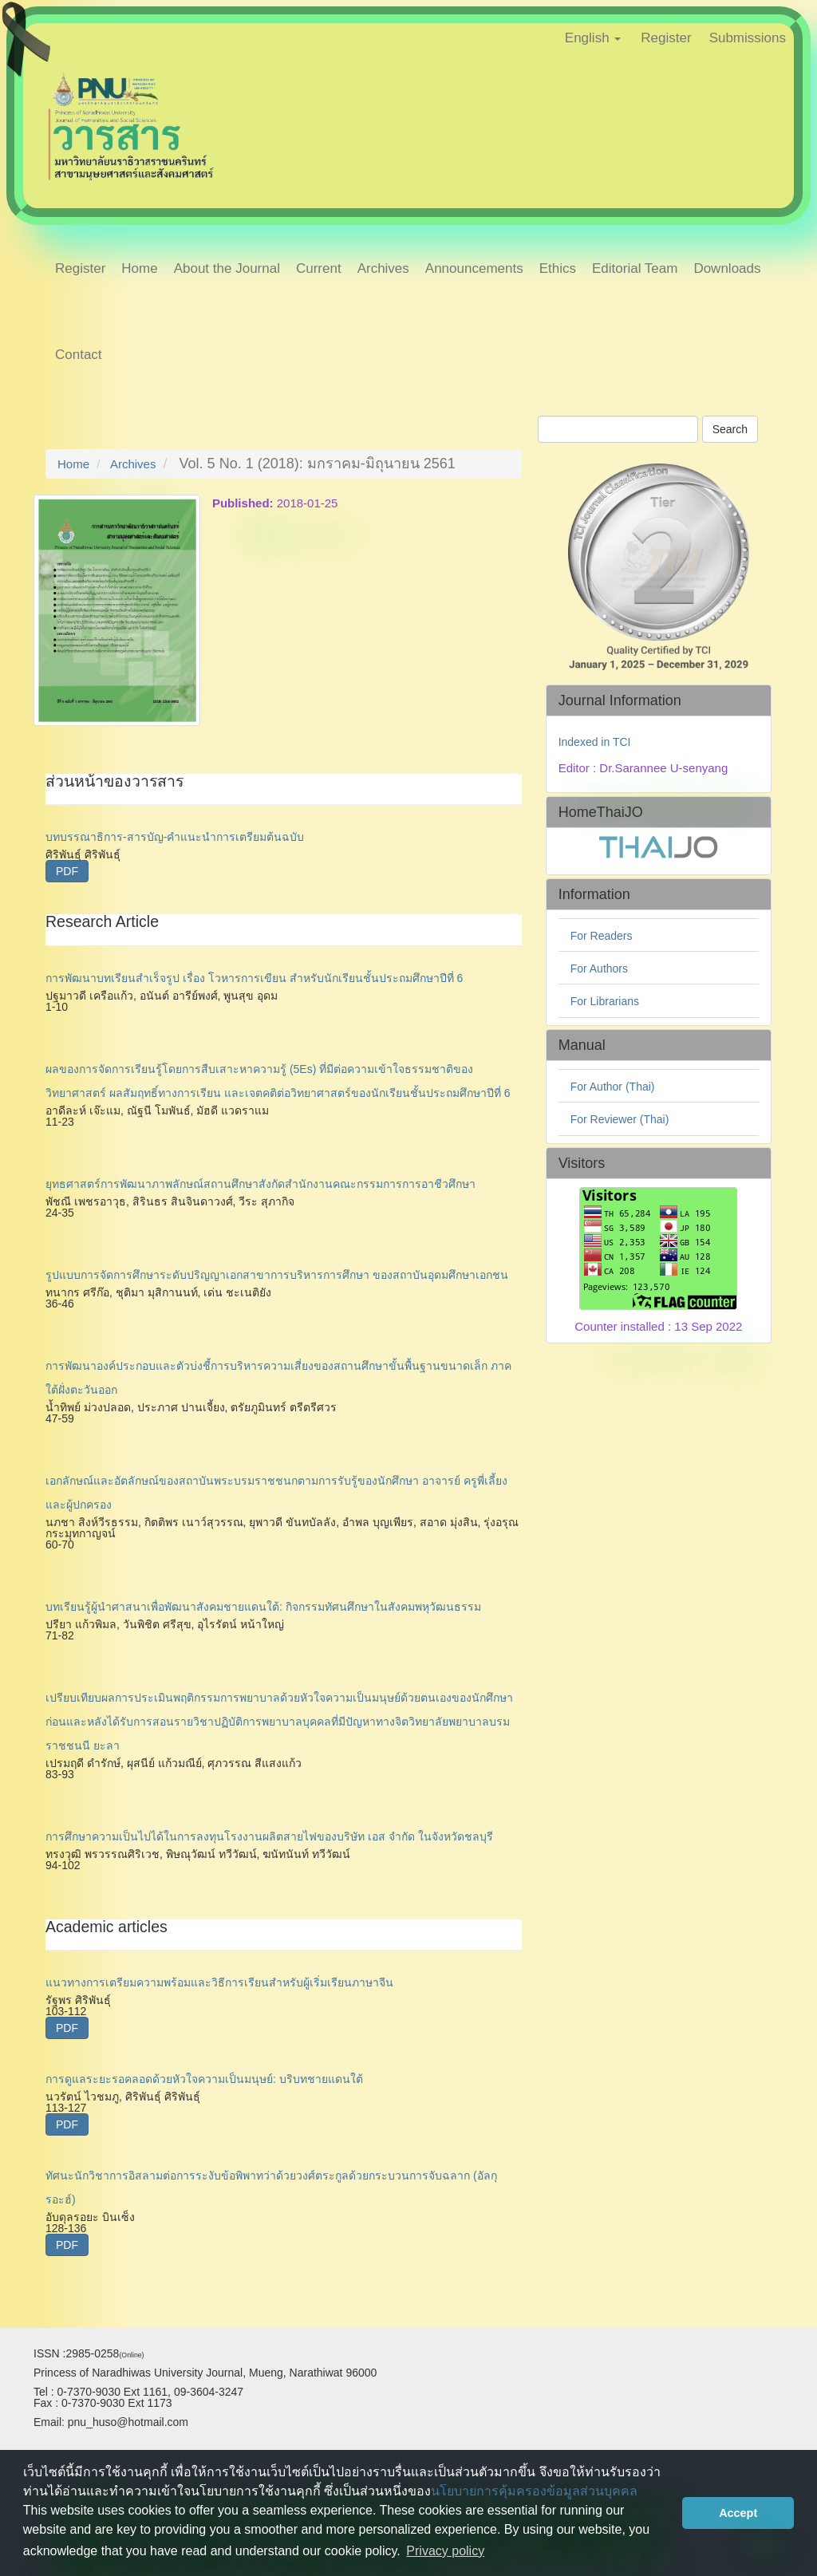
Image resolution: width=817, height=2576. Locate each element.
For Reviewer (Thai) (619, 1119)
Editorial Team (634, 268)
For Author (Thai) (612, 1086)
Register (666, 37)
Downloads (726, 268)
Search (730, 429)
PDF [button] (67, 871)
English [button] (593, 37)
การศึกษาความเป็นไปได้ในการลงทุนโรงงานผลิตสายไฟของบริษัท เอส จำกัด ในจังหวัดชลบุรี (269, 1836)
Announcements (474, 268)
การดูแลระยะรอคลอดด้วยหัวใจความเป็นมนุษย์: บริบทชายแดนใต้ (204, 2079)
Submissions (747, 37)
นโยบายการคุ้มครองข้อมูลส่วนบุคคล (534, 2491)
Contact (78, 354)
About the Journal (227, 268)
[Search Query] (618, 429)
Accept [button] (738, 2513)
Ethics (557, 268)
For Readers (601, 935)
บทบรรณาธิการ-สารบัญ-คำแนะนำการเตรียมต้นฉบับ (174, 836)
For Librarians (604, 1001)
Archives (383, 268)
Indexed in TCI (594, 742)
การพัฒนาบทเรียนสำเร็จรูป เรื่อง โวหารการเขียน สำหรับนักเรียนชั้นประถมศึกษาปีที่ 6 (254, 978)
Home (139, 268)
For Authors (599, 968)
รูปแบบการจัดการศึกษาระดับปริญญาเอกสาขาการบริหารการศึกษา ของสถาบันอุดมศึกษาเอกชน (276, 1274)
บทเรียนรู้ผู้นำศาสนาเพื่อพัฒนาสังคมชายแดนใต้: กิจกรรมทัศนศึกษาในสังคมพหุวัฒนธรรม (263, 1606)
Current (318, 268)
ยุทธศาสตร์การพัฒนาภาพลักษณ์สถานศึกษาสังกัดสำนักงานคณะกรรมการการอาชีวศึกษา (260, 1184)
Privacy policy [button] (445, 2551)
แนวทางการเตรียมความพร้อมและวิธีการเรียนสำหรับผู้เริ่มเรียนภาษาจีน (219, 1982)
